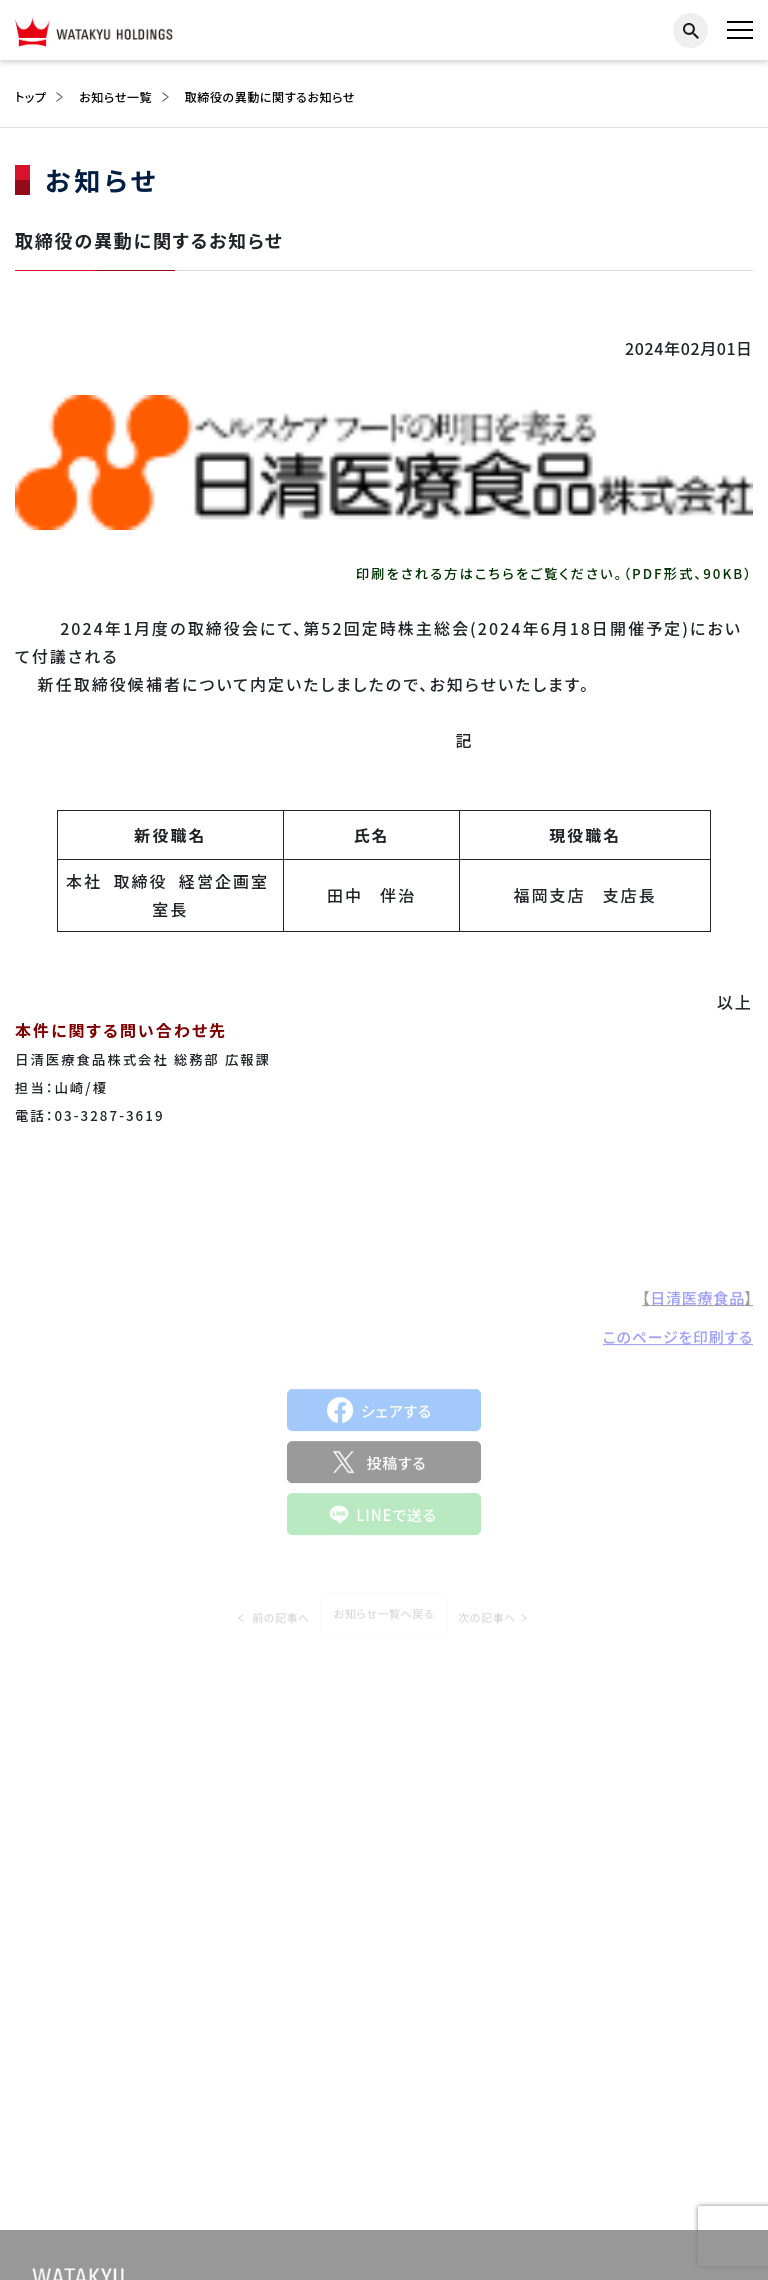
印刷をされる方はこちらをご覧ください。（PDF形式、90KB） (554, 573)
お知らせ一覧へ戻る (384, 1623)
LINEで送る (396, 1519)
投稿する (396, 1467)
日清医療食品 (697, 1301)
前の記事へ (281, 1626)
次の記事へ (487, 1626)
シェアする (396, 1415)
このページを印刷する (678, 1340)
